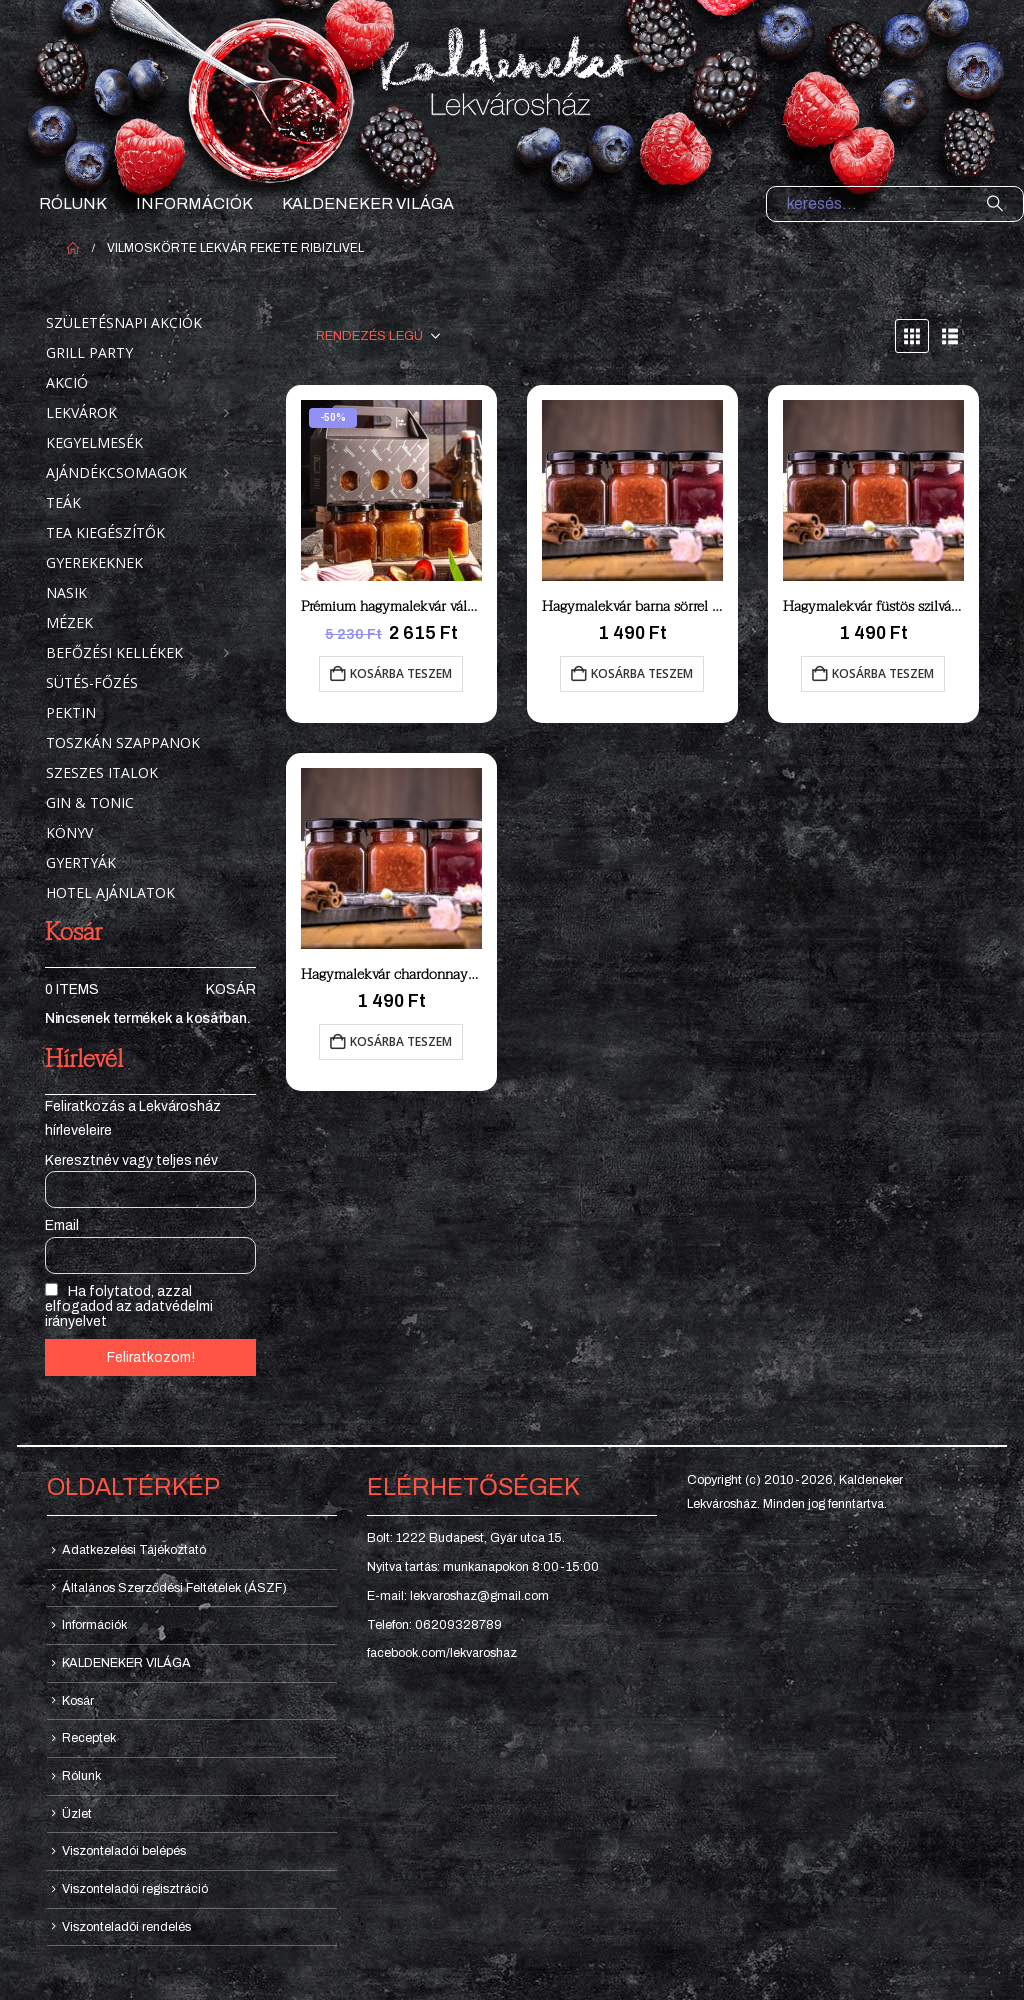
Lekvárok (81, 412)
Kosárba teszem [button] (401, 673)
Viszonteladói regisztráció (135, 1889)
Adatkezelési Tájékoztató (134, 1550)
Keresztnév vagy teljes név (131, 1160)
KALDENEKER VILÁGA (368, 203)
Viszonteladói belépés (124, 1851)
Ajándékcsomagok (116, 472)
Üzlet (77, 1814)
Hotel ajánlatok (110, 892)
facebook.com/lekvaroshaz (442, 1653)
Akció (67, 382)
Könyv (69, 832)
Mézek (69, 622)
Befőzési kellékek (114, 652)
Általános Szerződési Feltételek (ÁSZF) (174, 1588)
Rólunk (73, 203)
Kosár (231, 989)
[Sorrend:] (378, 336)
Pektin (71, 712)
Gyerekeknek (94, 562)
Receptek (89, 1738)
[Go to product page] (391, 490)
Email (62, 1225)
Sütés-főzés (92, 682)
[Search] (995, 204)
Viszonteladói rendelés (126, 1927)
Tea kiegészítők (105, 532)
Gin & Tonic (90, 802)
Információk (194, 203)
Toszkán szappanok (123, 742)
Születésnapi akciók (124, 322)
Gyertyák (81, 862)
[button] (912, 336)
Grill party (89, 352)
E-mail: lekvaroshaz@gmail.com (458, 1596)
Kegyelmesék (94, 442)
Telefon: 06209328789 (434, 1625)
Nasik (66, 592)
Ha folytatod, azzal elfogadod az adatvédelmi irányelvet (129, 1306)
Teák (63, 502)
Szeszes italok (102, 772)
